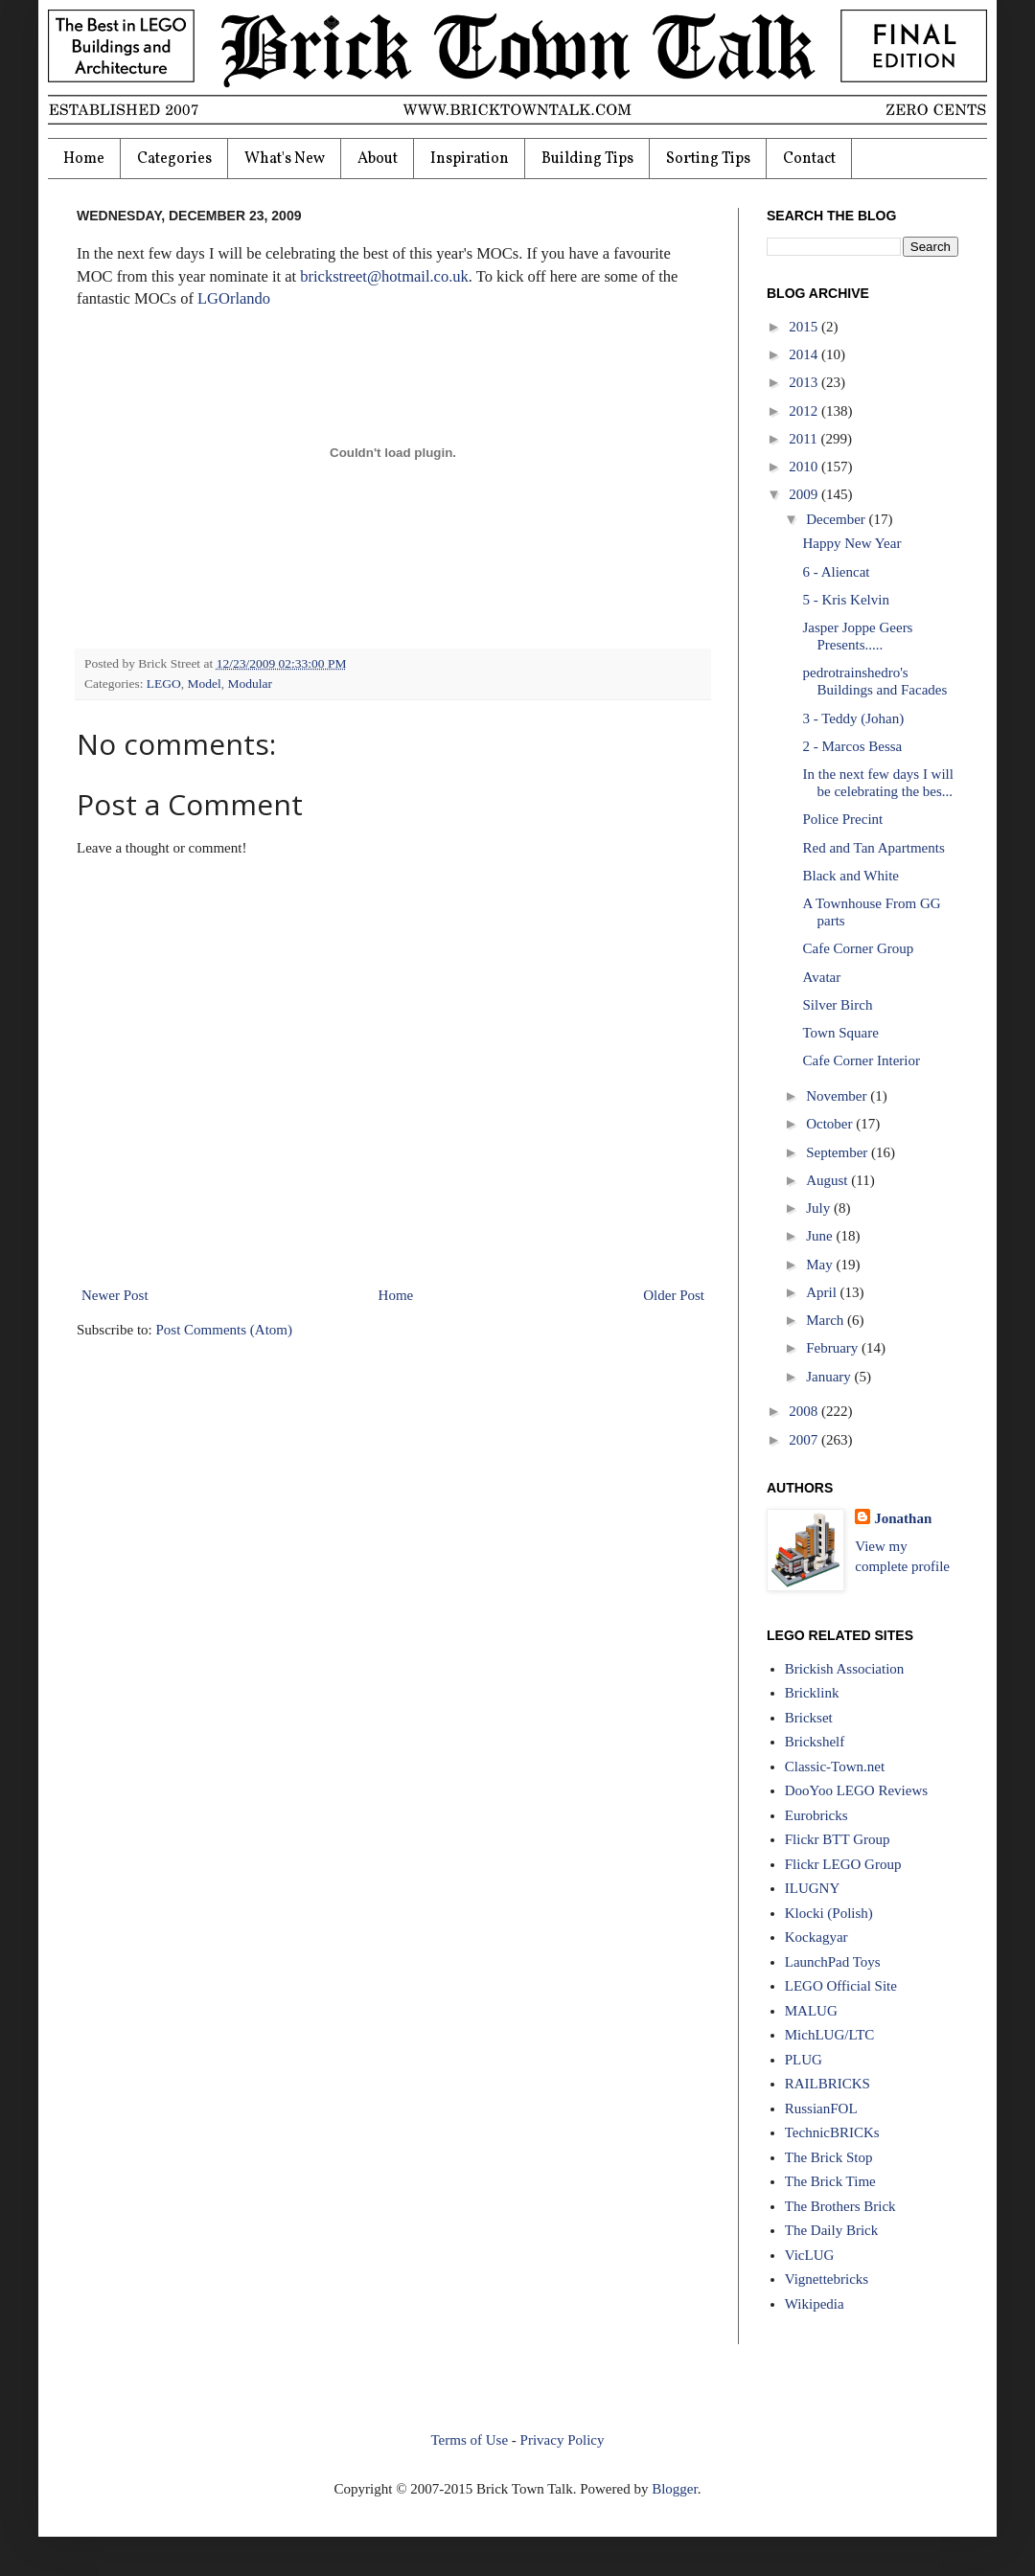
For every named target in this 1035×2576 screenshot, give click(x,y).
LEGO (164, 683)
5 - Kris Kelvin (846, 599)
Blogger (675, 2488)
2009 (805, 494)
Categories (174, 159)
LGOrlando (233, 298)
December (837, 519)
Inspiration (469, 159)
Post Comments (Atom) (224, 1329)
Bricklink (812, 1692)
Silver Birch (838, 1005)
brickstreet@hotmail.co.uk (384, 276)
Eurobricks (816, 1815)
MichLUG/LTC (830, 2034)
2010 (805, 466)
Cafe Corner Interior (861, 1060)
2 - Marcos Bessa (853, 746)
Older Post (673, 1295)
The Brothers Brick (840, 2206)
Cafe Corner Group (858, 948)
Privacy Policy (562, 2440)
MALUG (811, 2010)
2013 (805, 382)
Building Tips (587, 159)
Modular (250, 683)
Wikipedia (814, 2304)
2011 (804, 438)
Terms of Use (469, 2440)
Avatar (822, 977)
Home (83, 159)
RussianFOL (821, 2108)
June (821, 1235)
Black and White (851, 875)
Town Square (841, 1032)
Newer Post (115, 1295)
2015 (805, 326)
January (830, 1376)
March (826, 1320)
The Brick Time (830, 2181)
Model (204, 683)
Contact (809, 159)
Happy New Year (852, 543)
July (820, 1208)
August (828, 1180)
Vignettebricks (826, 2279)
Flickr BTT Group (837, 1839)
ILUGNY (812, 1888)
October (831, 1123)
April (823, 1292)
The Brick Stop (829, 2157)
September (838, 1152)
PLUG (803, 2059)
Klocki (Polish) (829, 1913)
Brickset (809, 1717)
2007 (805, 1440)
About (377, 159)
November (838, 1096)
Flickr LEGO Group (843, 1864)
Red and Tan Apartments (874, 847)
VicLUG (810, 2255)
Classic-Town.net (835, 1766)
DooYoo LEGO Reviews (856, 1790)
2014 (805, 354)
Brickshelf (814, 1741)
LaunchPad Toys (833, 1962)
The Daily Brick (831, 2230)
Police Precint (843, 819)
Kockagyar (816, 1937)
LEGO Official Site (841, 1986)
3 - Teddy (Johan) (854, 718)
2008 (805, 1411)
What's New (284, 159)
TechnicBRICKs (832, 2132)
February (834, 1348)
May (821, 1264)
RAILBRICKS (827, 2083)
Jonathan (903, 1518)
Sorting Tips (708, 159)
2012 (805, 411)
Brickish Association (845, 1668)
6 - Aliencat (836, 572)
